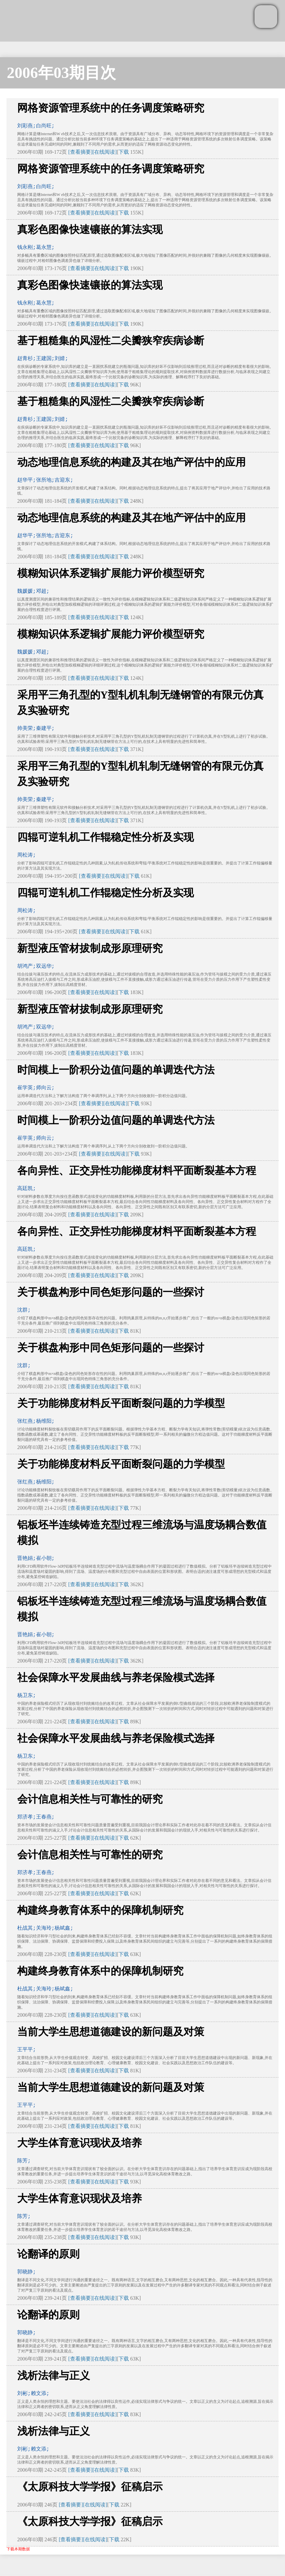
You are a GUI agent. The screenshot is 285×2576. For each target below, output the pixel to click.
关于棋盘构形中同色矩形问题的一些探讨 (110, 1292)
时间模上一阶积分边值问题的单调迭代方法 (116, 1070)
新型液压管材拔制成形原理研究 (90, 948)
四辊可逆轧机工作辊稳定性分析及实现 (105, 837)
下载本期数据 (18, 2549)
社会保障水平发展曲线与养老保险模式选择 (116, 1677)
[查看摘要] (80, 152)
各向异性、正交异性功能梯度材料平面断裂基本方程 (136, 1170)
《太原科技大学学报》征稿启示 (90, 2486)
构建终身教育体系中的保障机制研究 (100, 1910)
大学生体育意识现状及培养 (79, 2143)
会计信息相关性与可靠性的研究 (90, 1799)
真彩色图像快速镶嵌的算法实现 (90, 229)
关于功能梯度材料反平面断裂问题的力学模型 (121, 1403)
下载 (123, 152)
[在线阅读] (105, 152)
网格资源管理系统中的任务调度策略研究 (110, 108)
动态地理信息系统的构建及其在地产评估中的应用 (131, 462)
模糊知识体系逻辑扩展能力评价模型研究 (110, 573)
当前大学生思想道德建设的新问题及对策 (110, 2032)
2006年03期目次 (61, 72)
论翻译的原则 (48, 2254)
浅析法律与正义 (53, 2375)
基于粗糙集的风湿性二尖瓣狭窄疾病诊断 (110, 340)
